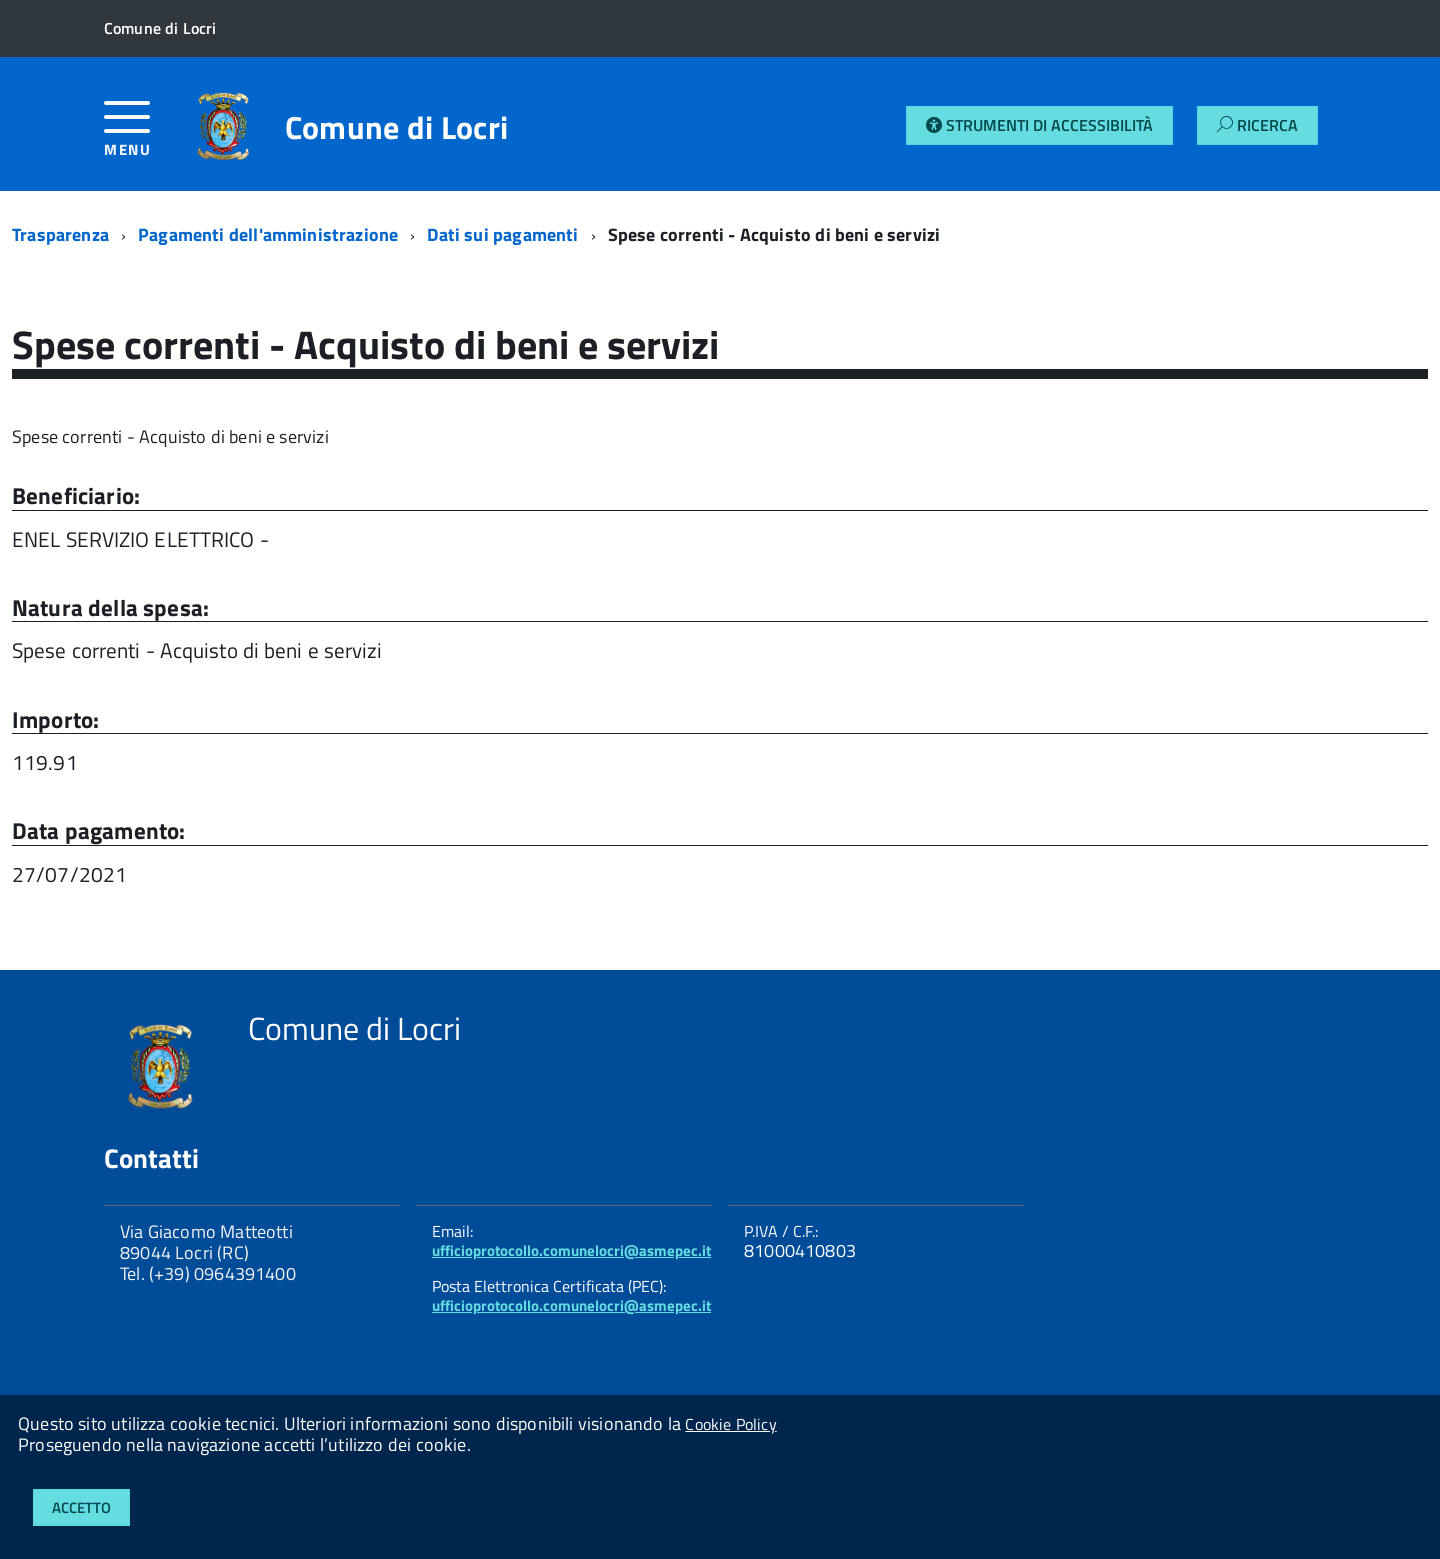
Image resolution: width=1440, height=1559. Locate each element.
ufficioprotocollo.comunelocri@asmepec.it (571, 1250)
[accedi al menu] (141, 136)
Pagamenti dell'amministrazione (268, 234)
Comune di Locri (397, 127)
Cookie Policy (730, 1424)
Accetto (81, 1507)
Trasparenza (60, 234)
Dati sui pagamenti (502, 234)
